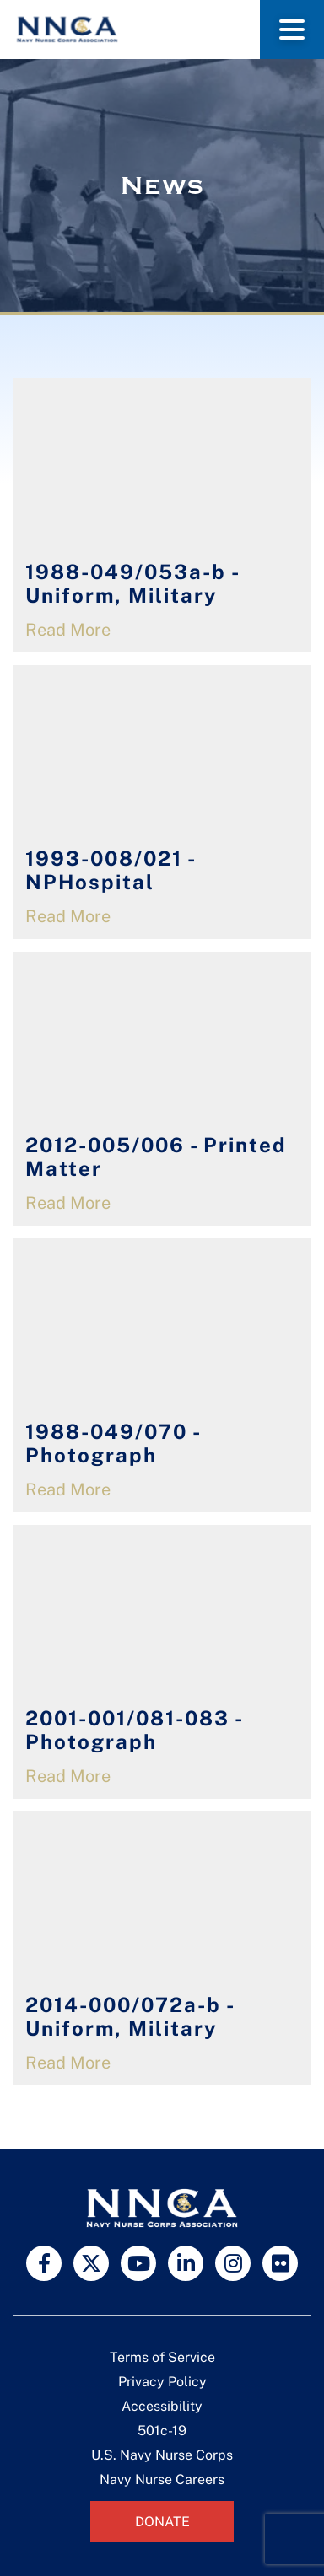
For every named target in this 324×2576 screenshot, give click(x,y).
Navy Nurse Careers (162, 2479)
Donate (162, 2522)
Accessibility (162, 2406)
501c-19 (162, 2431)
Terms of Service (162, 2357)
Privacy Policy (162, 2382)
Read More (68, 630)
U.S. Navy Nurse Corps (162, 2455)
